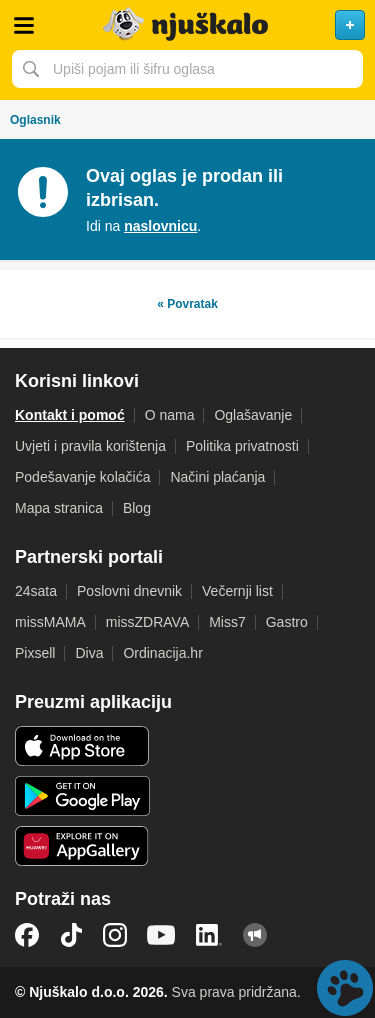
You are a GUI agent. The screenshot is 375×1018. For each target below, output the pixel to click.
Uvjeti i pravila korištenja (90, 446)
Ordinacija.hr (162, 653)
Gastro (287, 622)
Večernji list (237, 591)
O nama (170, 415)
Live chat (345, 988)
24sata (36, 591)
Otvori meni (24, 25)
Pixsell (35, 653)
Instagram (115, 935)
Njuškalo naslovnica (187, 25)
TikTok (71, 935)
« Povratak (187, 304)
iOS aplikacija (82, 746)
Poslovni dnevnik (129, 591)
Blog (137, 508)
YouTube (161, 935)
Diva (89, 653)
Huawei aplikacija (82, 846)
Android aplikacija (82, 796)
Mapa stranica (59, 508)
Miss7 (227, 622)
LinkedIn (209, 935)
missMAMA (50, 622)
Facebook (27, 935)
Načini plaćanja (217, 477)
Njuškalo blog (255, 935)
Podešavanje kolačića (82, 477)
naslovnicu (160, 226)
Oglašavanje (253, 415)
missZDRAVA (147, 622)
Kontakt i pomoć (70, 415)
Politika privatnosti (242, 446)
